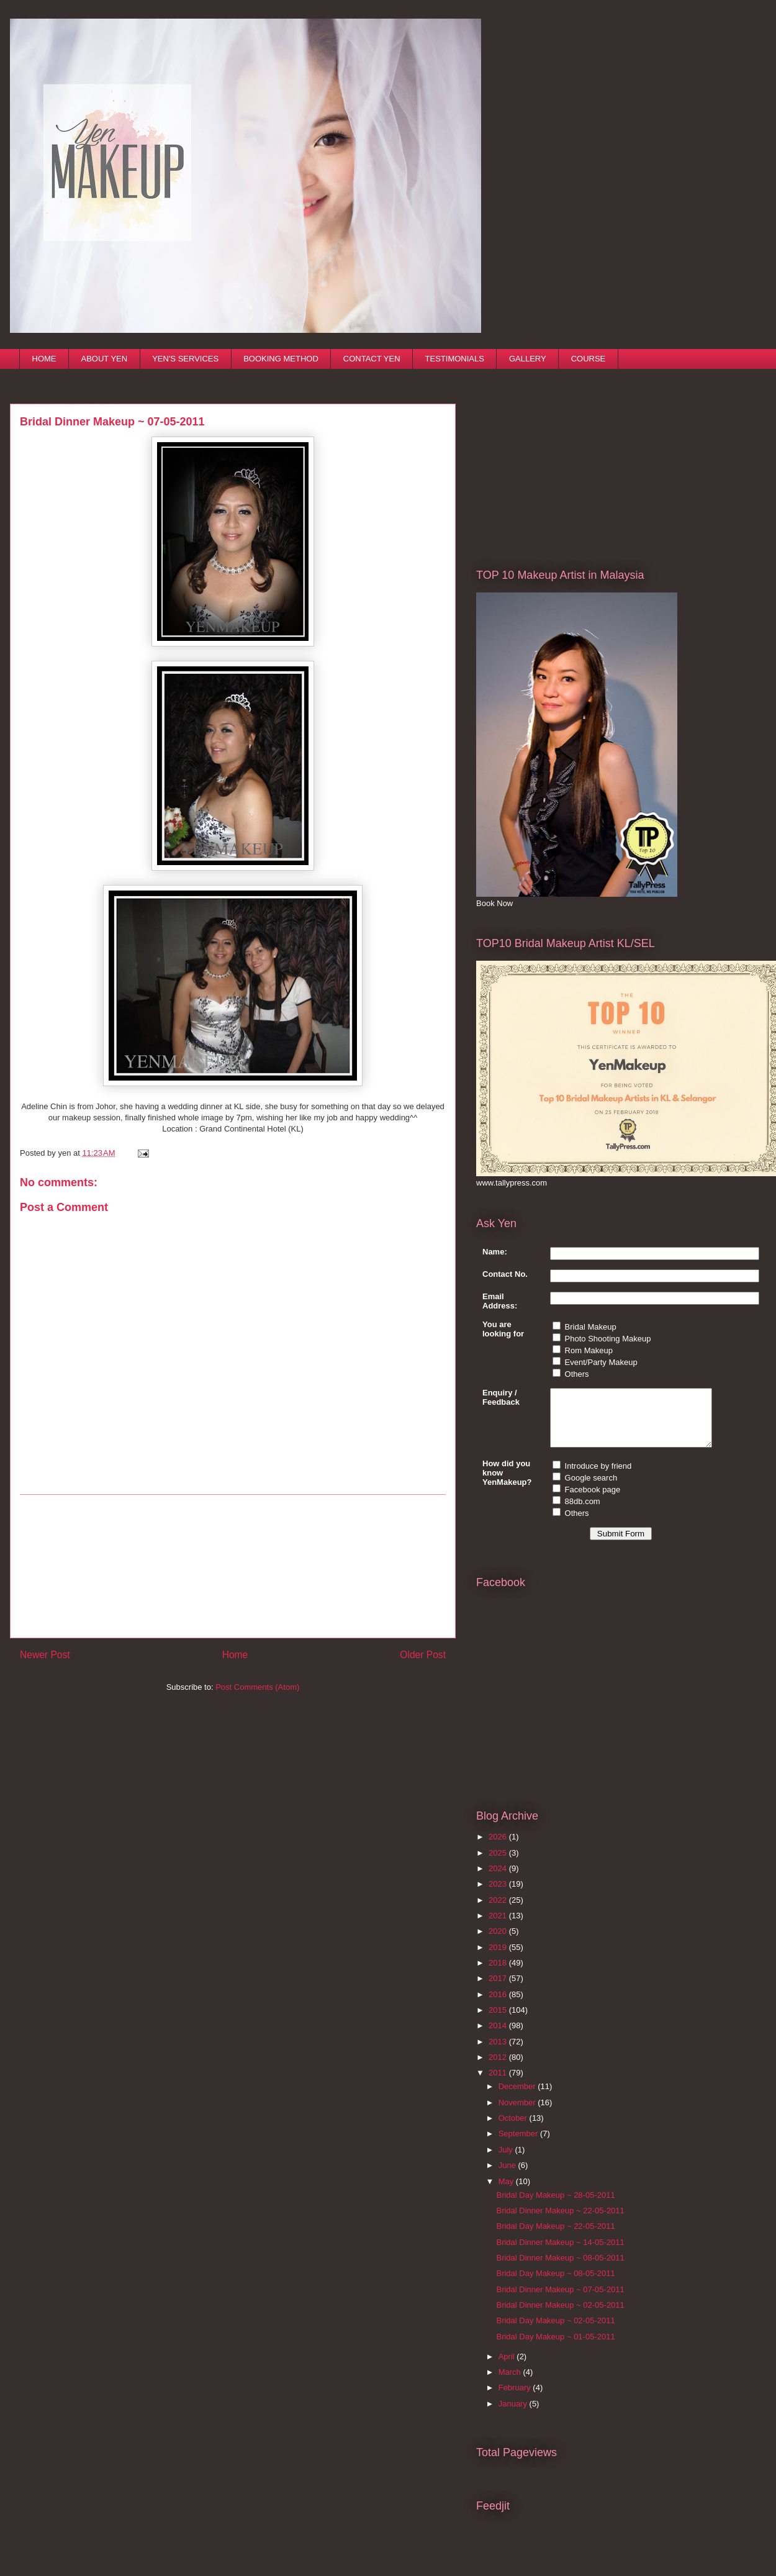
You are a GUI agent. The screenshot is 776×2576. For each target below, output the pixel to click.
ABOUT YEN (104, 358)
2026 (499, 1848)
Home (235, 1654)
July (507, 2161)
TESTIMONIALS (454, 358)
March (511, 2383)
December (518, 2097)
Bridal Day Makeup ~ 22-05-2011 (555, 2237)
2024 (499, 1879)
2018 (499, 1974)
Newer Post (45, 1654)
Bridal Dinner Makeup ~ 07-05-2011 (560, 2300)
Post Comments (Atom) (257, 1687)
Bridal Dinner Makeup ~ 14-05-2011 (560, 2253)
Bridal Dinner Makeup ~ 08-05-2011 (560, 2269)
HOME (44, 358)
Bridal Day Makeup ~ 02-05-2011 (555, 2331)
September (519, 2144)
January (514, 2415)
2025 (499, 1864)
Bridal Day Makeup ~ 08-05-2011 (555, 2284)
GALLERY (527, 358)
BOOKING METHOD (280, 358)
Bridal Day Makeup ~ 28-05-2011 (555, 2206)
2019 (499, 1958)
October (514, 2129)
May (507, 2192)
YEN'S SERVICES (185, 358)
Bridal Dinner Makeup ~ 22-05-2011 (560, 2221)
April (508, 2367)
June (508, 2176)
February (516, 2398)
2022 (499, 1911)
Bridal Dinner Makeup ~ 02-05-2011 (560, 2316)
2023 (499, 1895)
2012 (499, 2068)
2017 (499, 1989)
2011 (499, 2083)
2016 (499, 2005)
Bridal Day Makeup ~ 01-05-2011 (555, 2347)
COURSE (588, 358)
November (518, 2113)
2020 (499, 1942)
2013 (499, 2052)
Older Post (423, 1654)
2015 (499, 2021)
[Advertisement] (233, 1566)
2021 (499, 1926)
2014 (499, 2036)
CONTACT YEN (371, 358)
